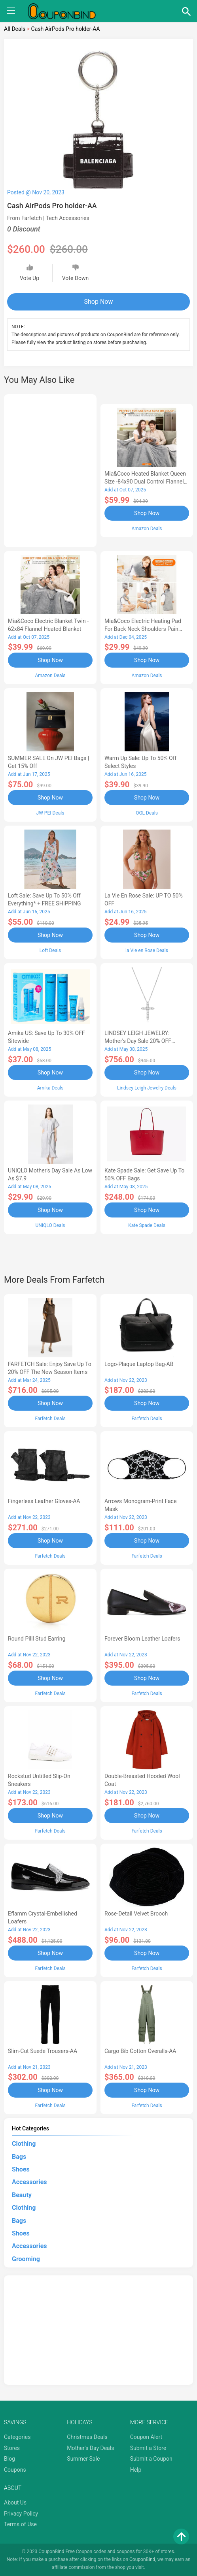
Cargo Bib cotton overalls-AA (140, 2051)
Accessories (29, 2182)
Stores (12, 2448)
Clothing (24, 2143)
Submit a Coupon (151, 2459)
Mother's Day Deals (90, 2448)
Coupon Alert (146, 2437)
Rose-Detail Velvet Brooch (136, 1913)
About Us (15, 2502)
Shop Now (98, 301)
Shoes (21, 2169)
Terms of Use (20, 2524)
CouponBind (142, 2559)
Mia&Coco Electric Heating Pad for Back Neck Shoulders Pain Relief (142, 629)
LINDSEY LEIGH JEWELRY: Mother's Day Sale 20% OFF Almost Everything (137, 1041)
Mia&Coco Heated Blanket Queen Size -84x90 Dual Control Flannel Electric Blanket (145, 481)
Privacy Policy (21, 2513)
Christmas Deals (87, 2437)
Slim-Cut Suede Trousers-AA (42, 2051)
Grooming (26, 2259)
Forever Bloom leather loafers (142, 1638)
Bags (19, 2156)
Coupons (15, 2470)
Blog (9, 2459)
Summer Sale (83, 2459)
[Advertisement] (50, 469)
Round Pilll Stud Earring (36, 1638)
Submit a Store (148, 2448)
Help (136, 2470)
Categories (17, 2437)
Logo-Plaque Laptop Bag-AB (138, 1364)
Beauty (22, 2195)
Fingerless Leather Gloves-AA (44, 1501)
